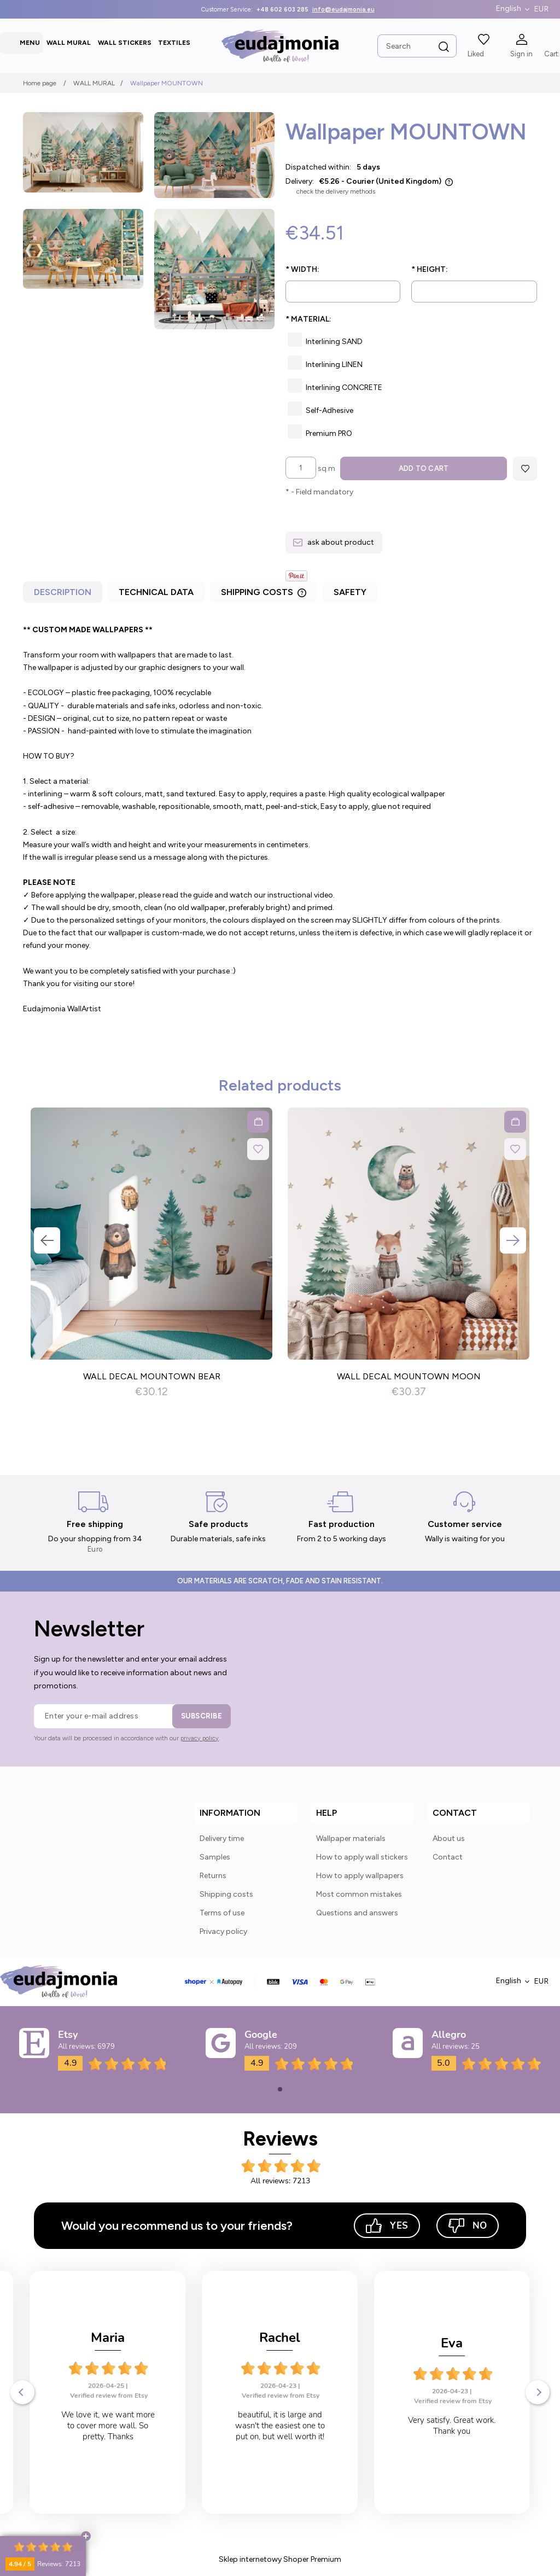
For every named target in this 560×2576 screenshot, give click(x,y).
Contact (448, 1857)
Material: (308, 319)
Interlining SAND (334, 341)
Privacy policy (223, 1931)
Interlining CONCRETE (344, 387)
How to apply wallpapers (360, 1875)
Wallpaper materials (351, 1838)
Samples (215, 1857)
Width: (302, 269)
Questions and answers (357, 1913)
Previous (47, 1241)
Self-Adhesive (329, 410)
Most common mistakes (359, 1894)
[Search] (444, 47)
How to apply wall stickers (362, 1857)
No (467, 2226)
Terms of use (222, 1913)
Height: (429, 269)
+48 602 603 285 (282, 9)
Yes (387, 2226)
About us (449, 1838)
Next (513, 1241)
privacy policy (199, 1738)
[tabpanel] (280, 820)
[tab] (64, 595)
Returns (213, 1875)
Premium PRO (329, 433)
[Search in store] (417, 45)
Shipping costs (226, 1894)
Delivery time (222, 1838)
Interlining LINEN (334, 364)
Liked (476, 54)
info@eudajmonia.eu (343, 9)
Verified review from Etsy (109, 2395)
